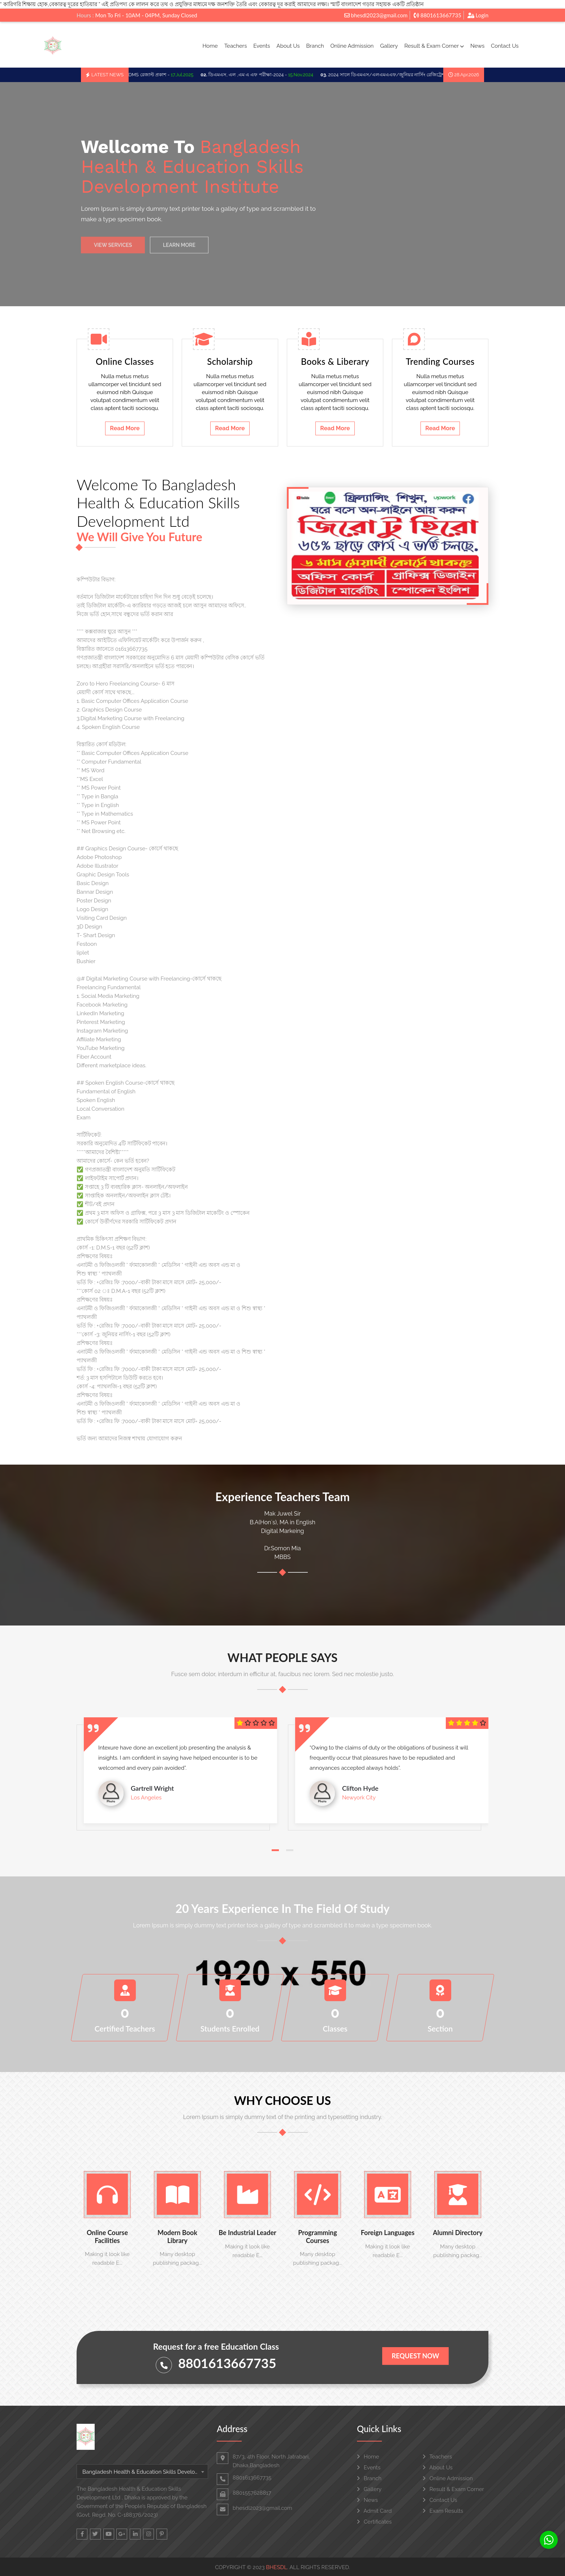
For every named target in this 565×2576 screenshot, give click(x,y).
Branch (315, 46)
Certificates (374, 2522)
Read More (124, 428)
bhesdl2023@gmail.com (375, 15)
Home (209, 46)
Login (477, 15)
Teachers (235, 46)
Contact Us (505, 46)
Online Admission (352, 46)
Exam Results (443, 2511)
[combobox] (142, 2471)
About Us (287, 46)
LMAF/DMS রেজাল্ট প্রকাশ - (160, 74)
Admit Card (374, 2511)
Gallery (389, 46)
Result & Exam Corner (434, 46)
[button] (275, 1850)
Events (261, 46)
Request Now (415, 2356)
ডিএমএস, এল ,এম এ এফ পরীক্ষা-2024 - (267, 74)
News (477, 46)
